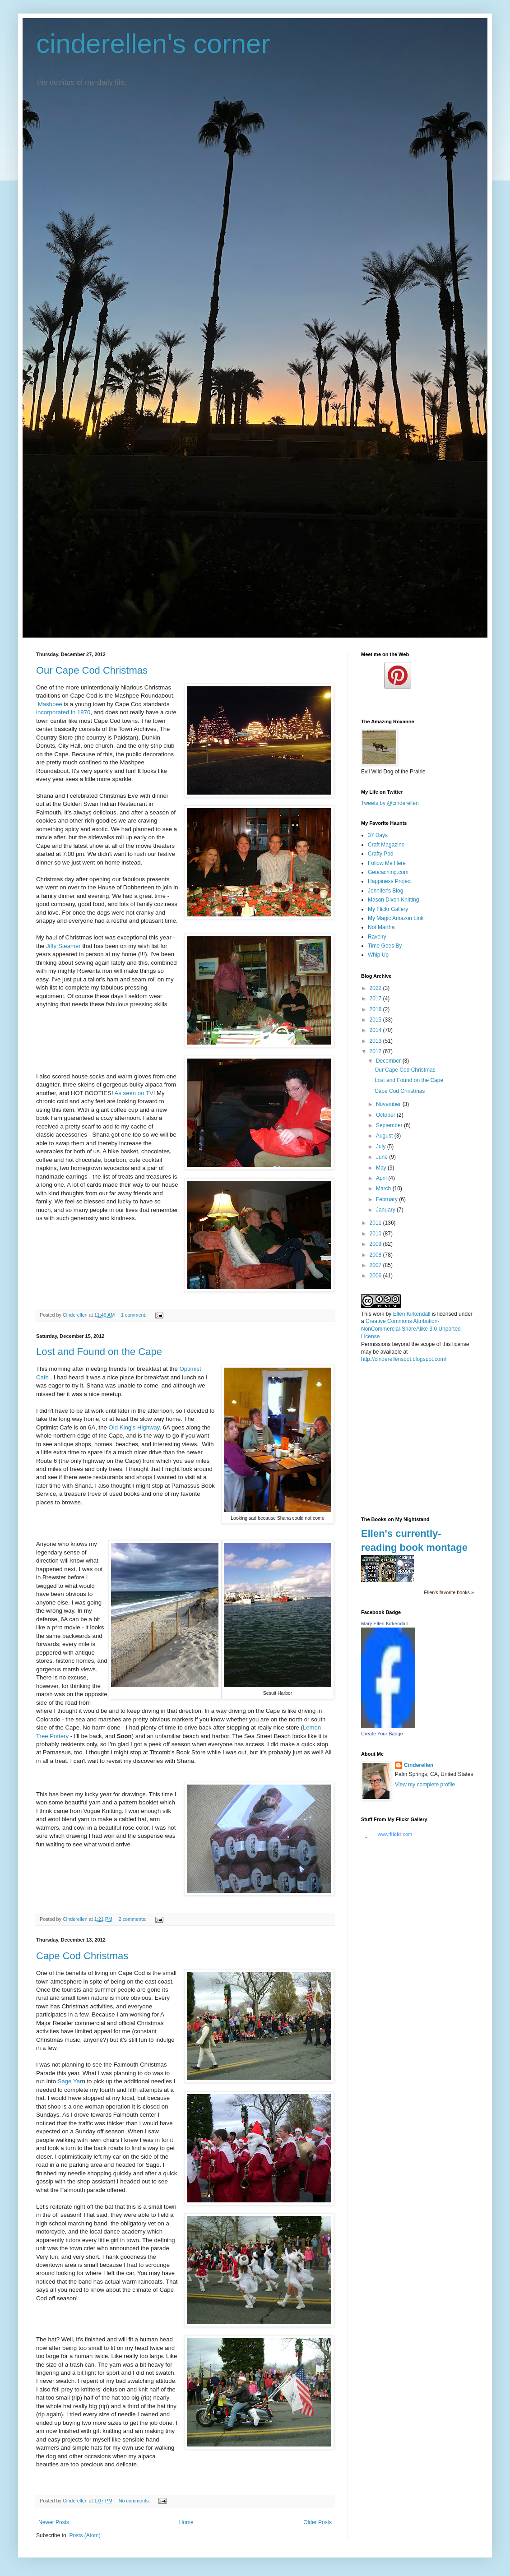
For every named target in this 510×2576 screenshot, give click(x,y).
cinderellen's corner (153, 43)
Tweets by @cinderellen (390, 803)
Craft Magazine (386, 845)
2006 (376, 1275)
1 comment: (134, 1315)
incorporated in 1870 (63, 712)
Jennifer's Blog (385, 891)
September (390, 1125)
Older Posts (317, 2522)
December (389, 1061)
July (381, 1146)
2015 (376, 1020)
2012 (376, 1051)
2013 (376, 1041)
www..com (395, 1834)
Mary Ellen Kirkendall (384, 1623)
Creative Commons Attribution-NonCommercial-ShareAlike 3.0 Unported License (411, 1329)
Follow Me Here (387, 863)
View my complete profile (425, 1784)
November (389, 1104)
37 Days (378, 835)
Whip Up (378, 955)
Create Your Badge (382, 1733)
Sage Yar (70, 2081)
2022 (376, 988)
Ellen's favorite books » (449, 1592)
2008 (376, 1255)
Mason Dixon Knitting (393, 900)
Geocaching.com (388, 872)
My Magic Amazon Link (395, 918)
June (382, 1157)
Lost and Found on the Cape (99, 1351)
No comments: (135, 2500)
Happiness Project (390, 881)
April (382, 1178)
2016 (376, 1009)
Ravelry (377, 937)
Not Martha (381, 927)
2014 (376, 1030)
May (382, 1168)
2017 (376, 998)
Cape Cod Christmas (82, 1955)
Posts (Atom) (84, 2535)
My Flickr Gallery (388, 909)
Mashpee (50, 704)
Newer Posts (53, 2522)
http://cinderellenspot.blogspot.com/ (403, 1359)
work (378, 1314)
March (384, 1188)
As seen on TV (133, 1093)
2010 (376, 1233)
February (387, 1199)
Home (186, 2522)
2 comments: (133, 1919)
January (386, 1210)
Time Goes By (385, 946)
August (385, 1136)
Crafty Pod (381, 854)
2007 (376, 1265)
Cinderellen (418, 1765)
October (386, 1115)
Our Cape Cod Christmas (92, 670)
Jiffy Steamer (62, 946)
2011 (376, 1223)
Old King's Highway (134, 1427)
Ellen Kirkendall (412, 1314)
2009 (376, 1244)
